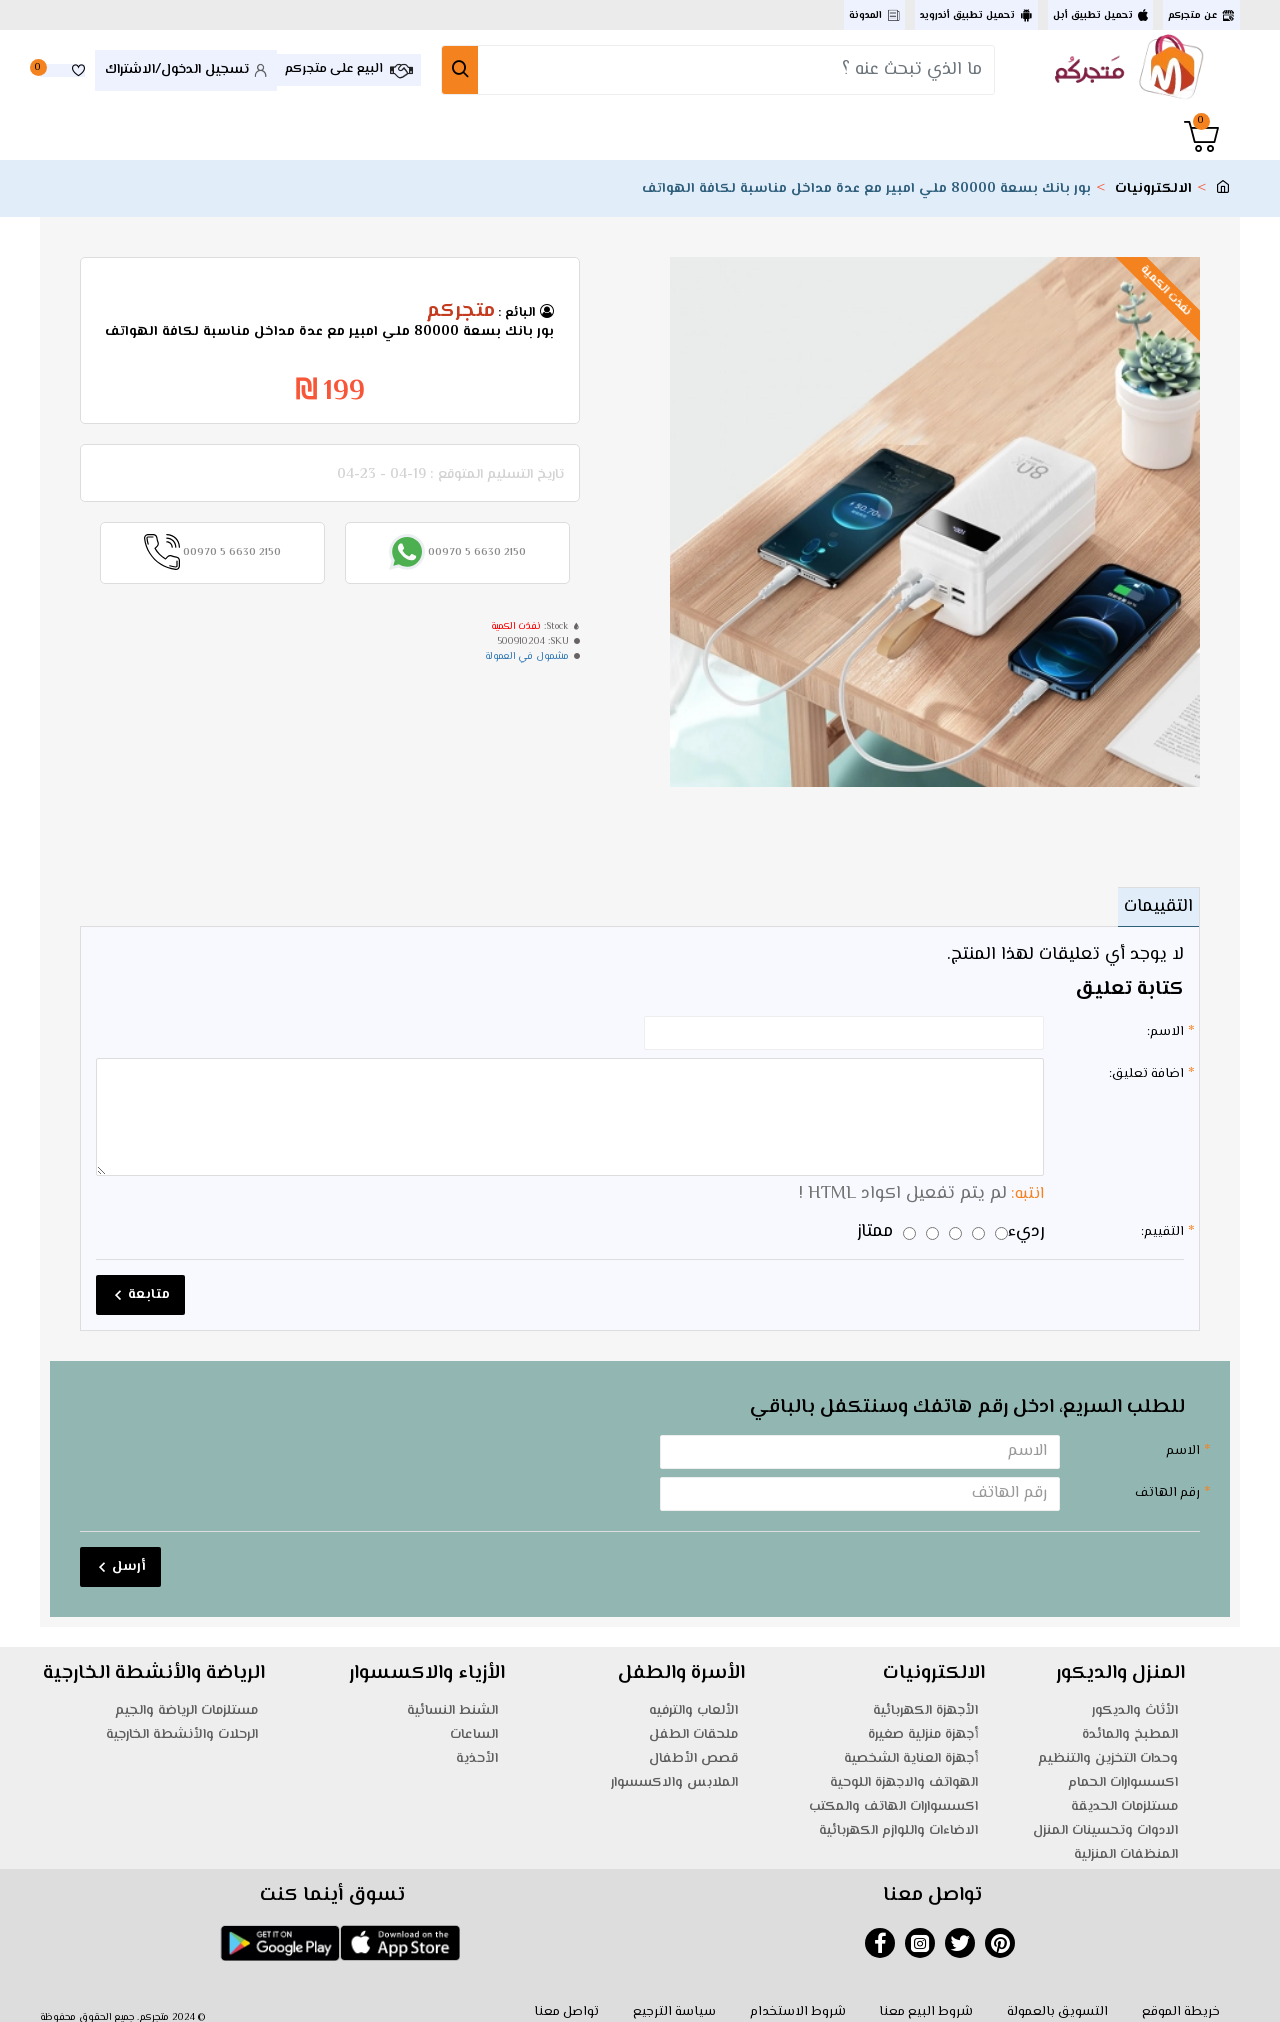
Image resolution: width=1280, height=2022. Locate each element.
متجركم (460, 312)
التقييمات (1152, 907)
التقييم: (1162, 1219)
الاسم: (1165, 1032)
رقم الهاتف (1167, 1480)
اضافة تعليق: (1146, 1074)
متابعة (149, 1282)
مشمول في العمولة (527, 656)
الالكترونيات (1153, 189)
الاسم (1183, 1438)
